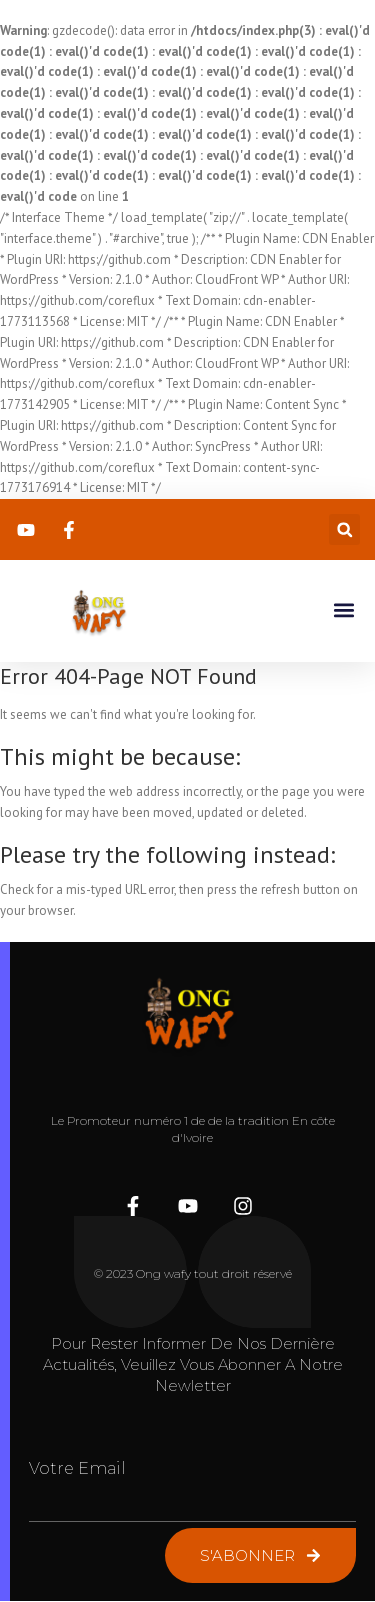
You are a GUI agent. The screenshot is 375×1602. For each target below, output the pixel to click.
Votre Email (77, 1468)
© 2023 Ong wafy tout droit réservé (193, 1273)
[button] (344, 529)
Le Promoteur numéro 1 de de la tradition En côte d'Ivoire (193, 1129)
